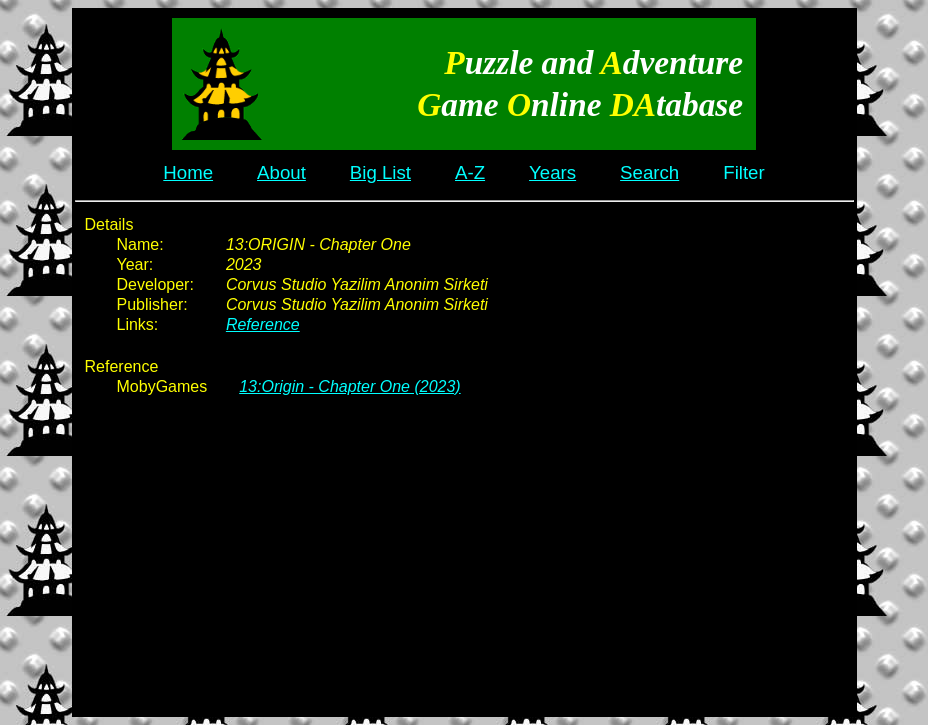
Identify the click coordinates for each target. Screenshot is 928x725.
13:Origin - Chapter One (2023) (349, 386)
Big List (380, 172)
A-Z (470, 172)
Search (649, 172)
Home (188, 172)
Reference (263, 324)
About (281, 172)
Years (552, 172)
